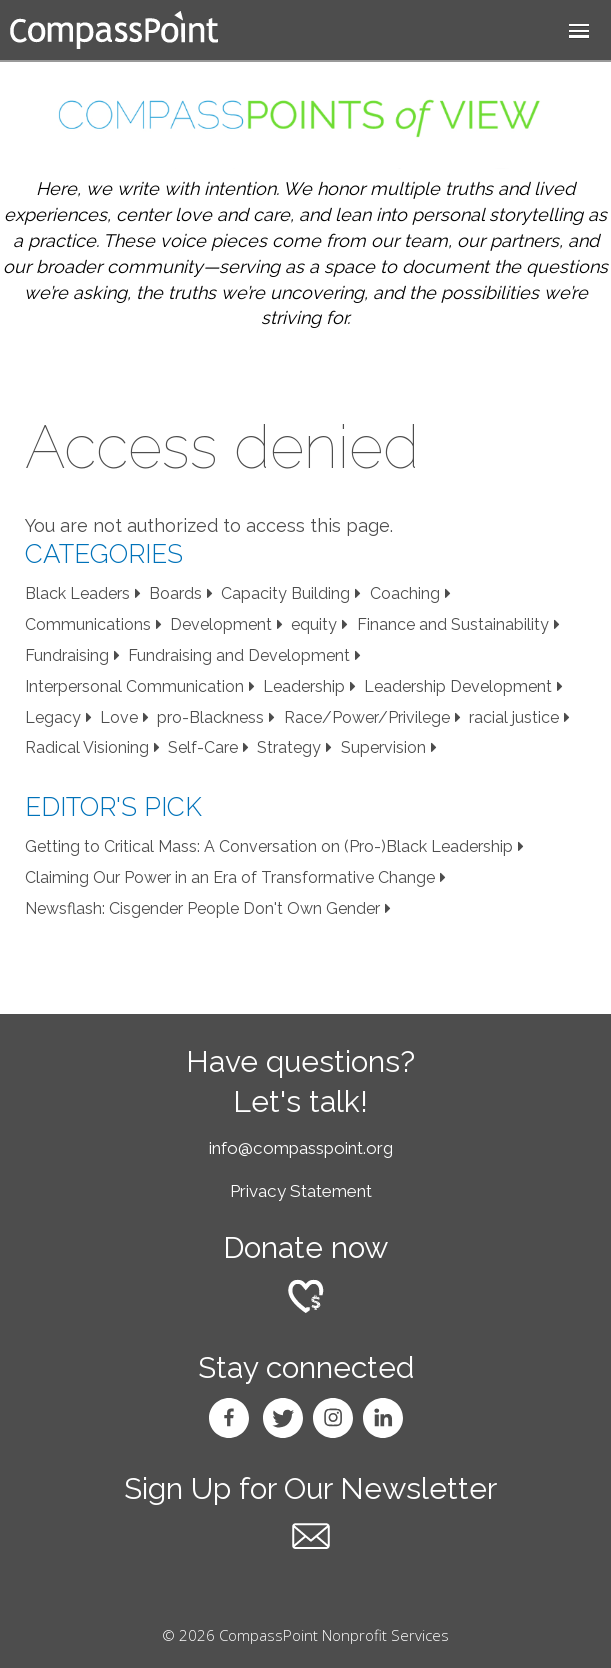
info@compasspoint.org (301, 1148)
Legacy (53, 717)
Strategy (289, 747)
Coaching (405, 593)
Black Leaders (77, 593)
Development (221, 624)
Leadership (304, 686)
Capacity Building (285, 593)
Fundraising (67, 655)
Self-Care (203, 747)
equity (314, 624)
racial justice (514, 717)
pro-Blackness (210, 717)
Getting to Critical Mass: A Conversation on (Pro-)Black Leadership (269, 846)
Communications (88, 624)
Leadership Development (458, 686)
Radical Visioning (87, 747)
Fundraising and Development (239, 655)
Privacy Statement (301, 1191)
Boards (175, 593)
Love (119, 717)
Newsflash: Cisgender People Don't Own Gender (202, 908)
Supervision (383, 747)
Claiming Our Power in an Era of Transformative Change (230, 877)
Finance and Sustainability (453, 624)
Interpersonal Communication (134, 686)
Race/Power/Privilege (367, 717)
